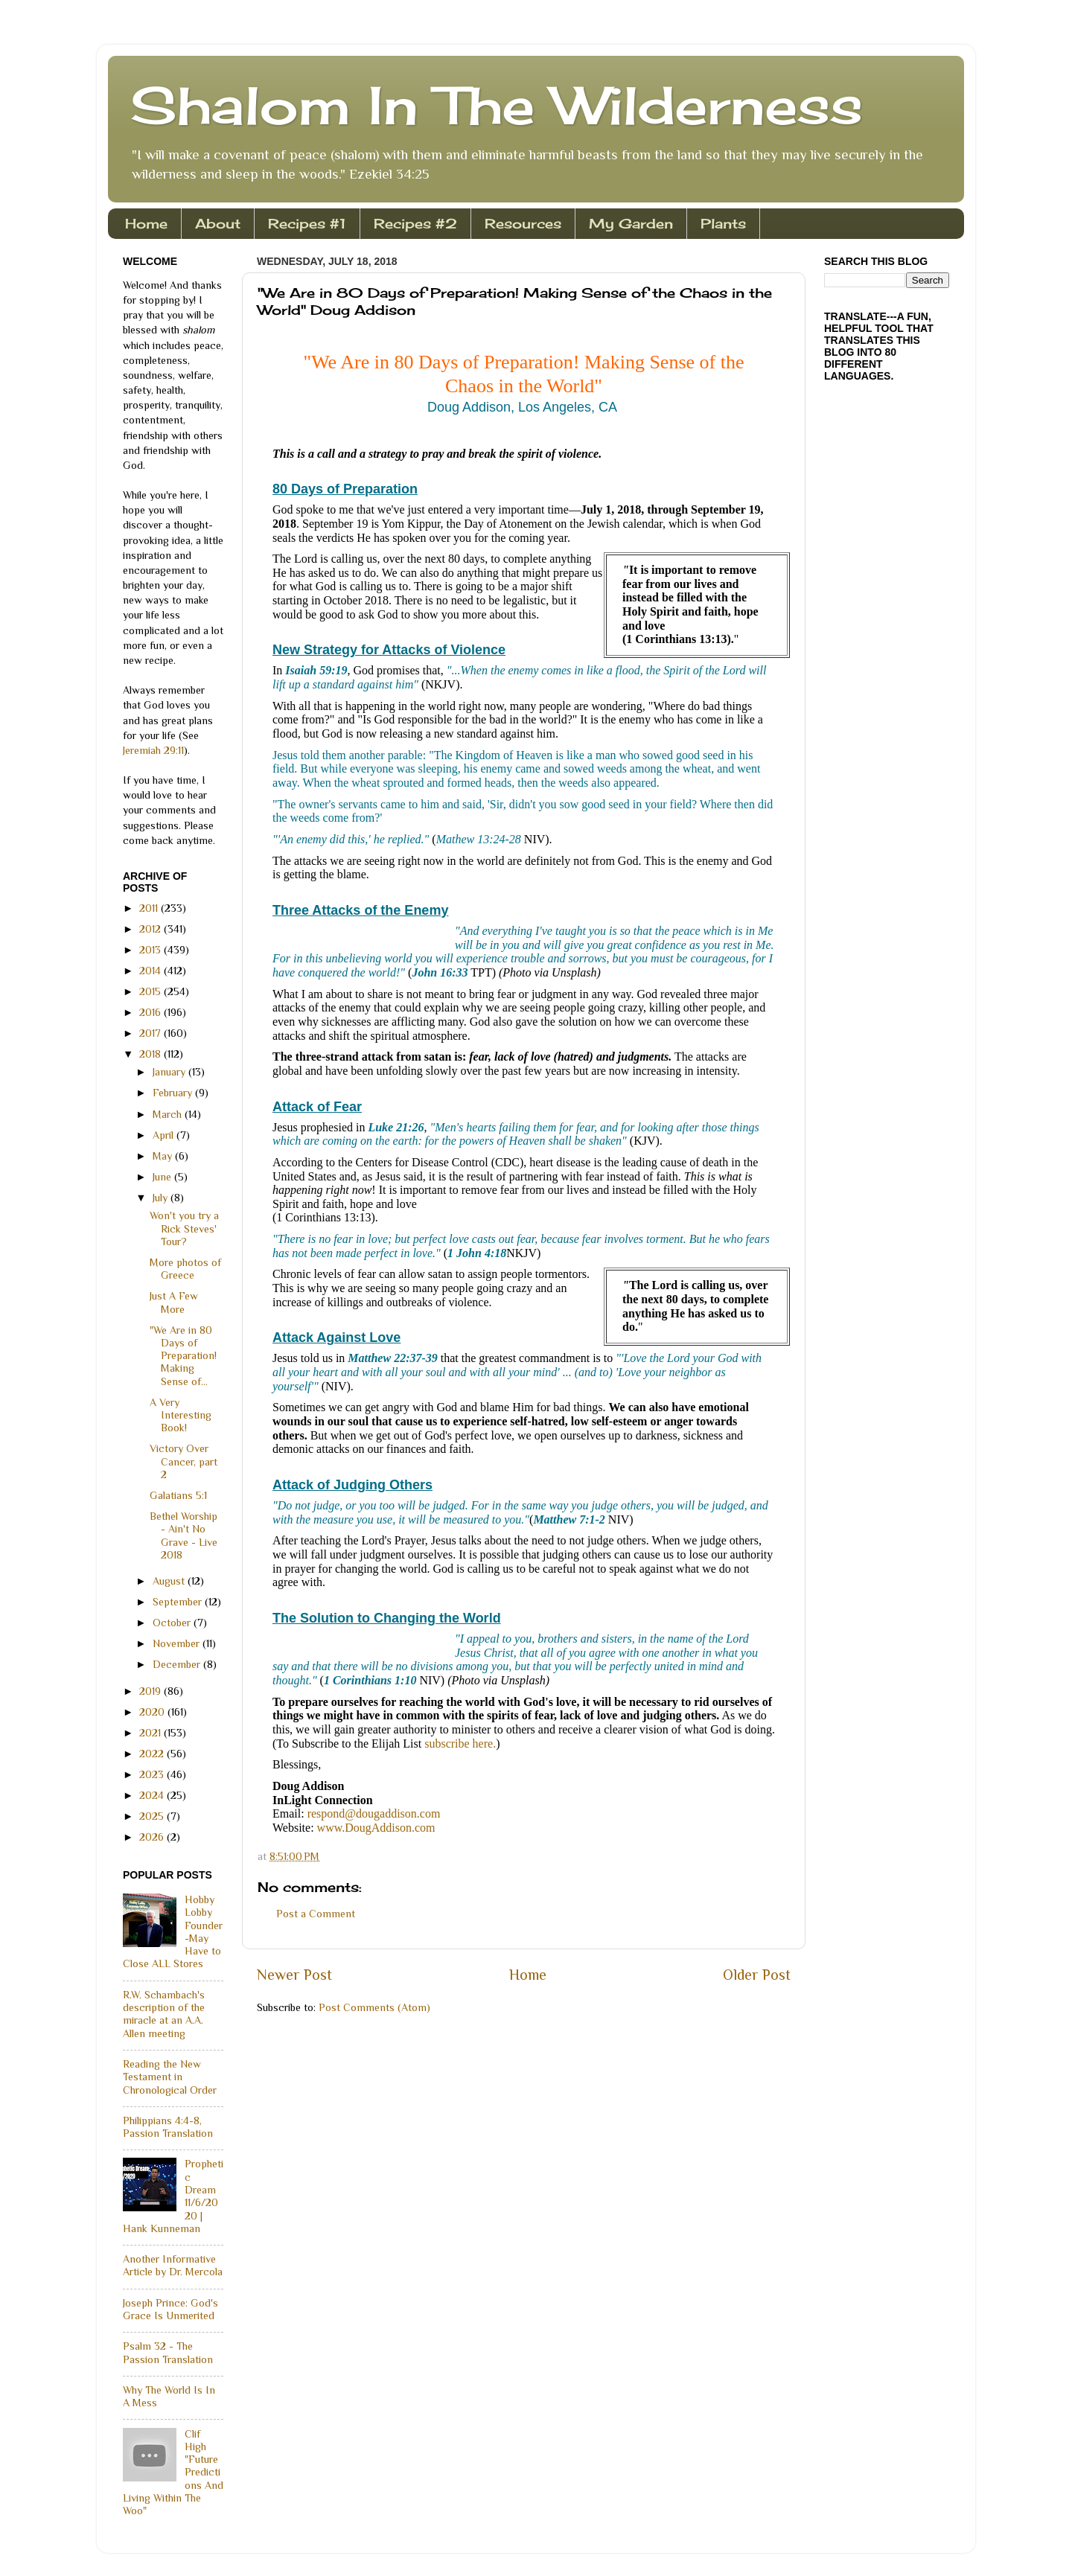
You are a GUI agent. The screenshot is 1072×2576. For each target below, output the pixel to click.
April (164, 1135)
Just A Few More (174, 1302)
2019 (151, 1691)
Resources (523, 223)
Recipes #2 (415, 223)
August (170, 1581)
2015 (151, 991)
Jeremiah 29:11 (153, 750)
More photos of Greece (185, 1268)
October (173, 1623)
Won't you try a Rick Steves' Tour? (184, 1228)
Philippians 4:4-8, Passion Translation (168, 2127)
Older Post (757, 1974)
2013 (151, 950)
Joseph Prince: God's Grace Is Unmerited (170, 2309)
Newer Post (294, 1974)
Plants (723, 223)
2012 (151, 929)
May (164, 1156)
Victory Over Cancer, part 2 (183, 1461)
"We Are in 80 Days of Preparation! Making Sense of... (183, 1355)
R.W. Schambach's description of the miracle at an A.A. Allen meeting (164, 2014)
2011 (150, 908)
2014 (151, 971)
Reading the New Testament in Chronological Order (170, 2077)
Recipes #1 (307, 223)
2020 (153, 1712)
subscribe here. (460, 1743)
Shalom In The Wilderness (496, 105)
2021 (151, 1733)
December (178, 1664)
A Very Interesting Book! (180, 1415)
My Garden (631, 223)
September (179, 1602)
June (163, 1177)
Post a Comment (315, 1914)
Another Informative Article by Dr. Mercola (173, 2265)
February (174, 1093)
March (169, 1114)
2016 (151, 1012)
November (177, 1643)
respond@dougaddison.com (374, 1813)
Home (146, 223)
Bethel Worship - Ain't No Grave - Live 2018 (183, 1535)
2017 (151, 1033)
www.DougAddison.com (376, 1827)
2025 (153, 1816)
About (217, 223)
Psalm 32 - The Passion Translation (168, 2352)
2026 (153, 1837)
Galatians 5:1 (178, 1495)
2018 (151, 1054)
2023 (153, 1774)
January (170, 1072)
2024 (153, 1795)
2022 (153, 1754)
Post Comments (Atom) (374, 2007)
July (161, 1198)
